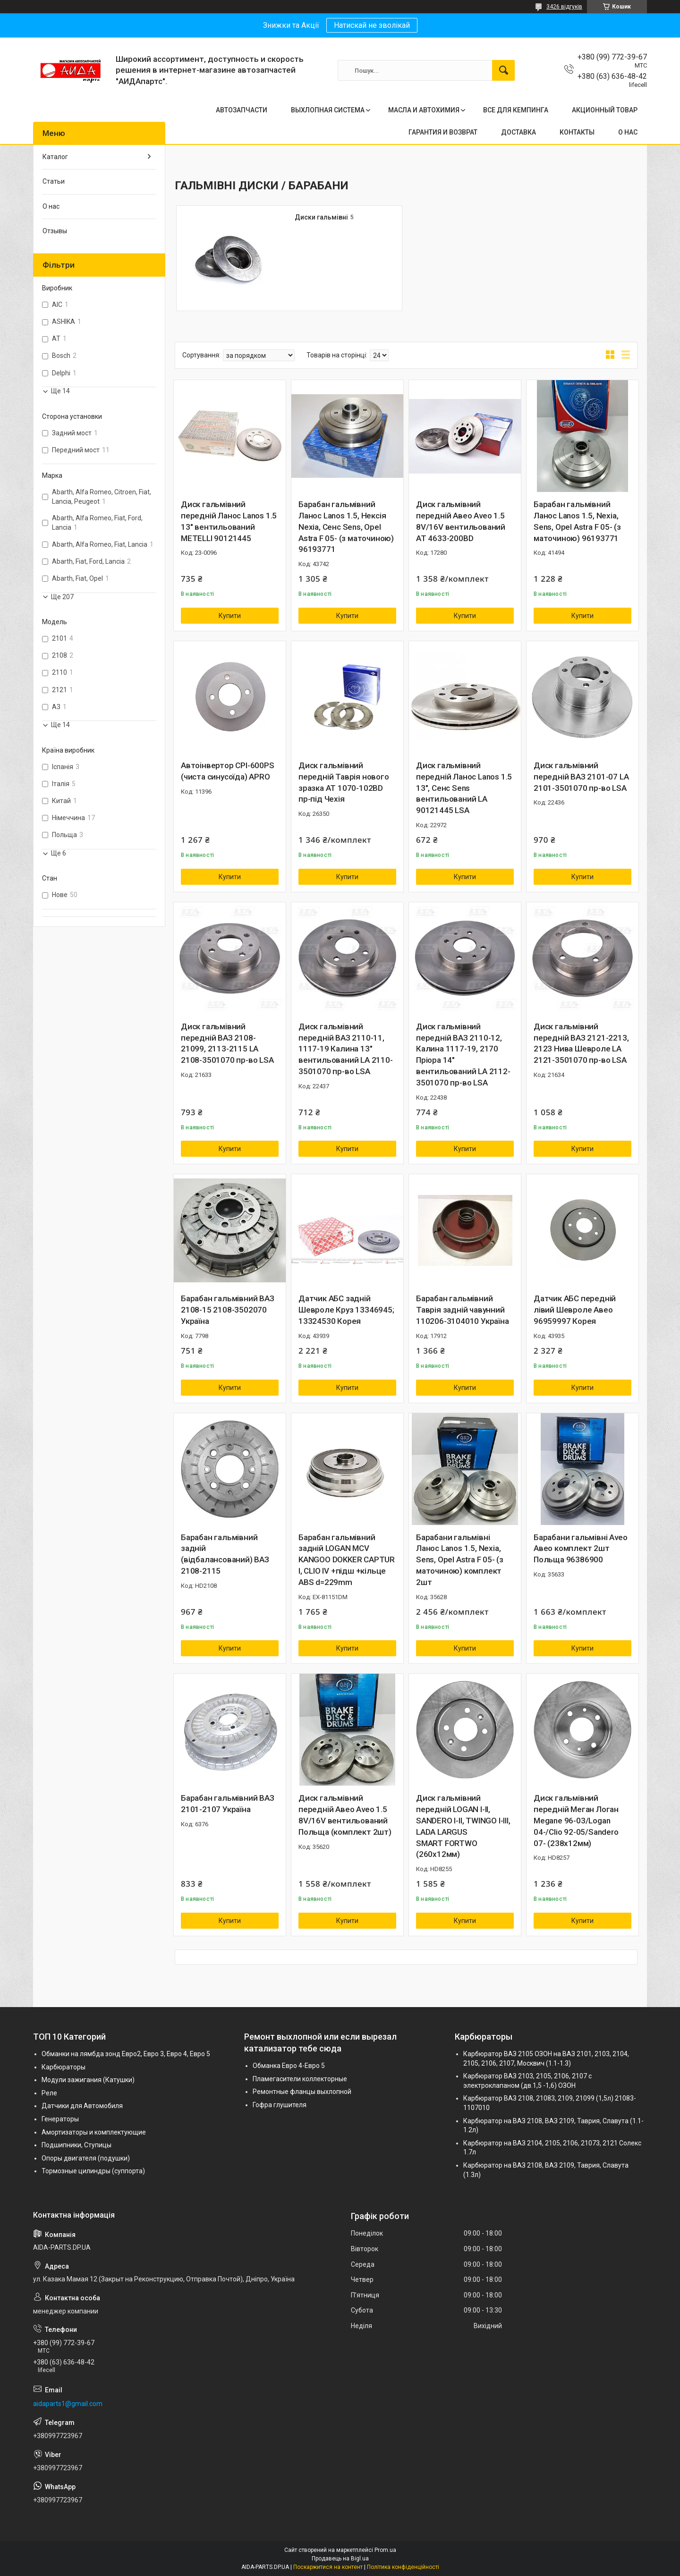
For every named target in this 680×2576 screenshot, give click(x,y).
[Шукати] (503, 70)
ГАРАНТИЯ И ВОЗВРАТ (442, 132)
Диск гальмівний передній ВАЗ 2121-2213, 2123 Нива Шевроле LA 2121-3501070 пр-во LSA (581, 1043)
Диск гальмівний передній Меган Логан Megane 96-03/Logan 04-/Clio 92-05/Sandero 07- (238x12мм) (576, 1820)
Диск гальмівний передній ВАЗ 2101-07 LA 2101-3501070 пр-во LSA (581, 777)
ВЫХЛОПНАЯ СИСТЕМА (328, 110)
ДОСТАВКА (518, 132)
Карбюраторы (63, 2067)
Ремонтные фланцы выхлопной (302, 2091)
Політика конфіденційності (403, 2567)
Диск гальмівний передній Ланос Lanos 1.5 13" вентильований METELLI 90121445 (229, 521)
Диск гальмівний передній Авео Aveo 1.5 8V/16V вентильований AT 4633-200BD (460, 521)
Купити (230, 615)
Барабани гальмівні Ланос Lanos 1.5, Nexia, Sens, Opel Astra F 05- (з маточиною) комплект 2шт (459, 1560)
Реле (49, 2093)
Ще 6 (58, 853)
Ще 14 (60, 391)
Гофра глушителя (279, 2105)
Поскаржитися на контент (328, 2567)
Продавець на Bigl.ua (340, 2558)
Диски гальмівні (321, 217)
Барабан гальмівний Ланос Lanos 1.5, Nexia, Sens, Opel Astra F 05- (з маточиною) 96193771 (577, 521)
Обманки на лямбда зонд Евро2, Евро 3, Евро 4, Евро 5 (126, 2054)
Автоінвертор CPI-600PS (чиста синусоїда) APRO (227, 771)
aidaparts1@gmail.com (67, 2403)
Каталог (55, 157)
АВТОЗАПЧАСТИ (241, 110)
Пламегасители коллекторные (300, 2079)
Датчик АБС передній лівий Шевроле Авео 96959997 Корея (575, 1310)
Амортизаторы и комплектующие (94, 2132)
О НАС (628, 132)
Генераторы (60, 2119)
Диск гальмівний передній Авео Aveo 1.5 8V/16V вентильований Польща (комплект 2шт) (344, 1814)
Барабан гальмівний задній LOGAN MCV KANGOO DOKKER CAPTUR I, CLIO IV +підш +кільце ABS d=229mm (346, 1560)
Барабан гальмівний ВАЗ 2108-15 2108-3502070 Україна (227, 1310)
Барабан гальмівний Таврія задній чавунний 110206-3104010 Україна (462, 1310)
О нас (51, 206)
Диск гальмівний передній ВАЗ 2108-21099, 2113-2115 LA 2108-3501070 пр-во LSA (227, 1043)
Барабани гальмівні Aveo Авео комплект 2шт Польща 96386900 (580, 1549)
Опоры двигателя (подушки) (86, 2158)
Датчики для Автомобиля (82, 2106)
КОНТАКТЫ (577, 132)
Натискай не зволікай (372, 25)
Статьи (53, 181)
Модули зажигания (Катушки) (88, 2080)
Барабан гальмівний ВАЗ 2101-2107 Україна (227, 1803)
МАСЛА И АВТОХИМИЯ (423, 110)
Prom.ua (385, 2550)
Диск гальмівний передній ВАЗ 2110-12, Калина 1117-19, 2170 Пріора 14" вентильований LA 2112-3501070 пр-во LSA (463, 1054)
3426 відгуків (564, 6)
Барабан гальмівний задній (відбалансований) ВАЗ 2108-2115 (225, 1554)
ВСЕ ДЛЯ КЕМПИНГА (515, 110)
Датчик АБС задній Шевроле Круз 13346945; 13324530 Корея (346, 1310)
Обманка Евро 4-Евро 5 (289, 2065)
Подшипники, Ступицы (76, 2145)
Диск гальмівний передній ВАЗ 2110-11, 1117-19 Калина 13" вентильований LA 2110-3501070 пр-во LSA (345, 1049)
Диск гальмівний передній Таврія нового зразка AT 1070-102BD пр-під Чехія (343, 782)
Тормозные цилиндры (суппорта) (93, 2171)
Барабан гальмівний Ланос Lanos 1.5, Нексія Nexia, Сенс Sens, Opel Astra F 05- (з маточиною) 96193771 (346, 527)
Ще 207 (62, 597)
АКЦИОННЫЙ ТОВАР (605, 110)
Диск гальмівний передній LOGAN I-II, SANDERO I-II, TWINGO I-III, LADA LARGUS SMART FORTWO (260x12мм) (463, 1826)
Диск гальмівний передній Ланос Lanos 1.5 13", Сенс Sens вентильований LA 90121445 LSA (464, 788)
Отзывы (54, 231)
